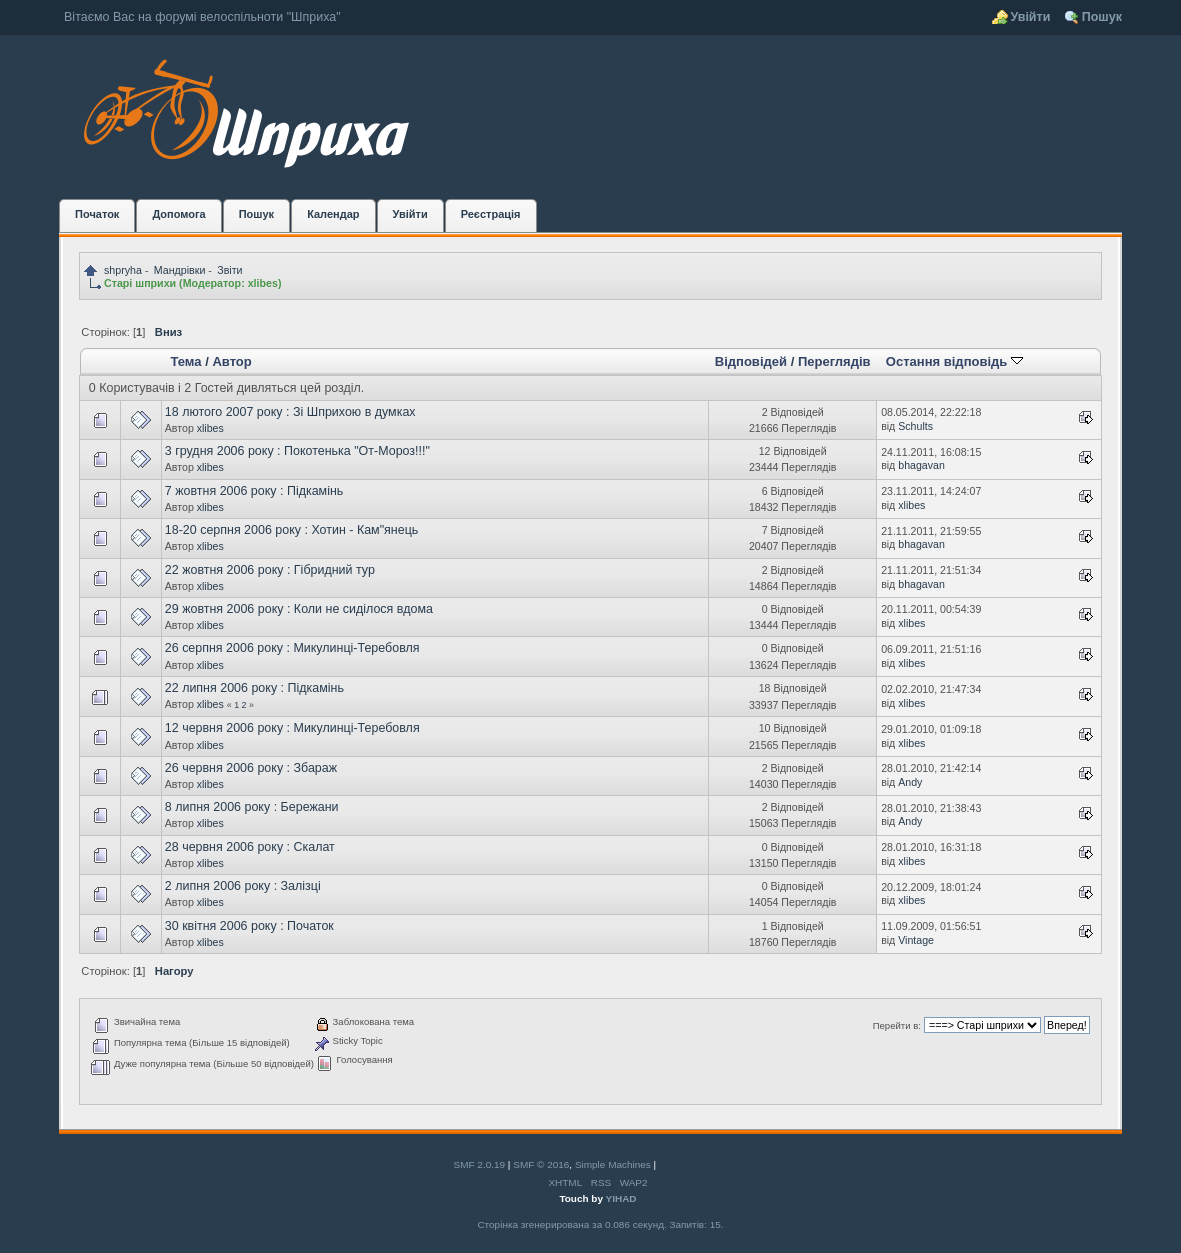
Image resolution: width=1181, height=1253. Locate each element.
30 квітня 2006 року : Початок (249, 926)
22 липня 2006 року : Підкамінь (254, 688)
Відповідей (751, 361)
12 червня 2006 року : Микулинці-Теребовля (292, 728)
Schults (915, 426)
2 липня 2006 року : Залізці (243, 886)
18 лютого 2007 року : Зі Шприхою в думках (290, 412)
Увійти (1030, 17)
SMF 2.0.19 (480, 1164)
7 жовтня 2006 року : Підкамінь (254, 491)
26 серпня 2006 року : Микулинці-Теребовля (292, 648)
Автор (231, 361)
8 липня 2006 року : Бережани (252, 807)
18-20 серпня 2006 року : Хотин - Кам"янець (292, 530)
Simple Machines (613, 1164)
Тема (185, 361)
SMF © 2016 (541, 1164)
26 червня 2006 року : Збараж (251, 768)
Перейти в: (897, 1025)
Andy (910, 782)
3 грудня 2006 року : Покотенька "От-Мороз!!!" (297, 451)
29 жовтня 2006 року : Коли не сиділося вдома (299, 609)
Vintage (916, 940)
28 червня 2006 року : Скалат (250, 847)
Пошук (1102, 17)
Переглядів (834, 361)
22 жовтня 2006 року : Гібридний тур (270, 570)
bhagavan (921, 465)
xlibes (263, 283)
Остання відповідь (954, 361)
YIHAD (621, 1198)
